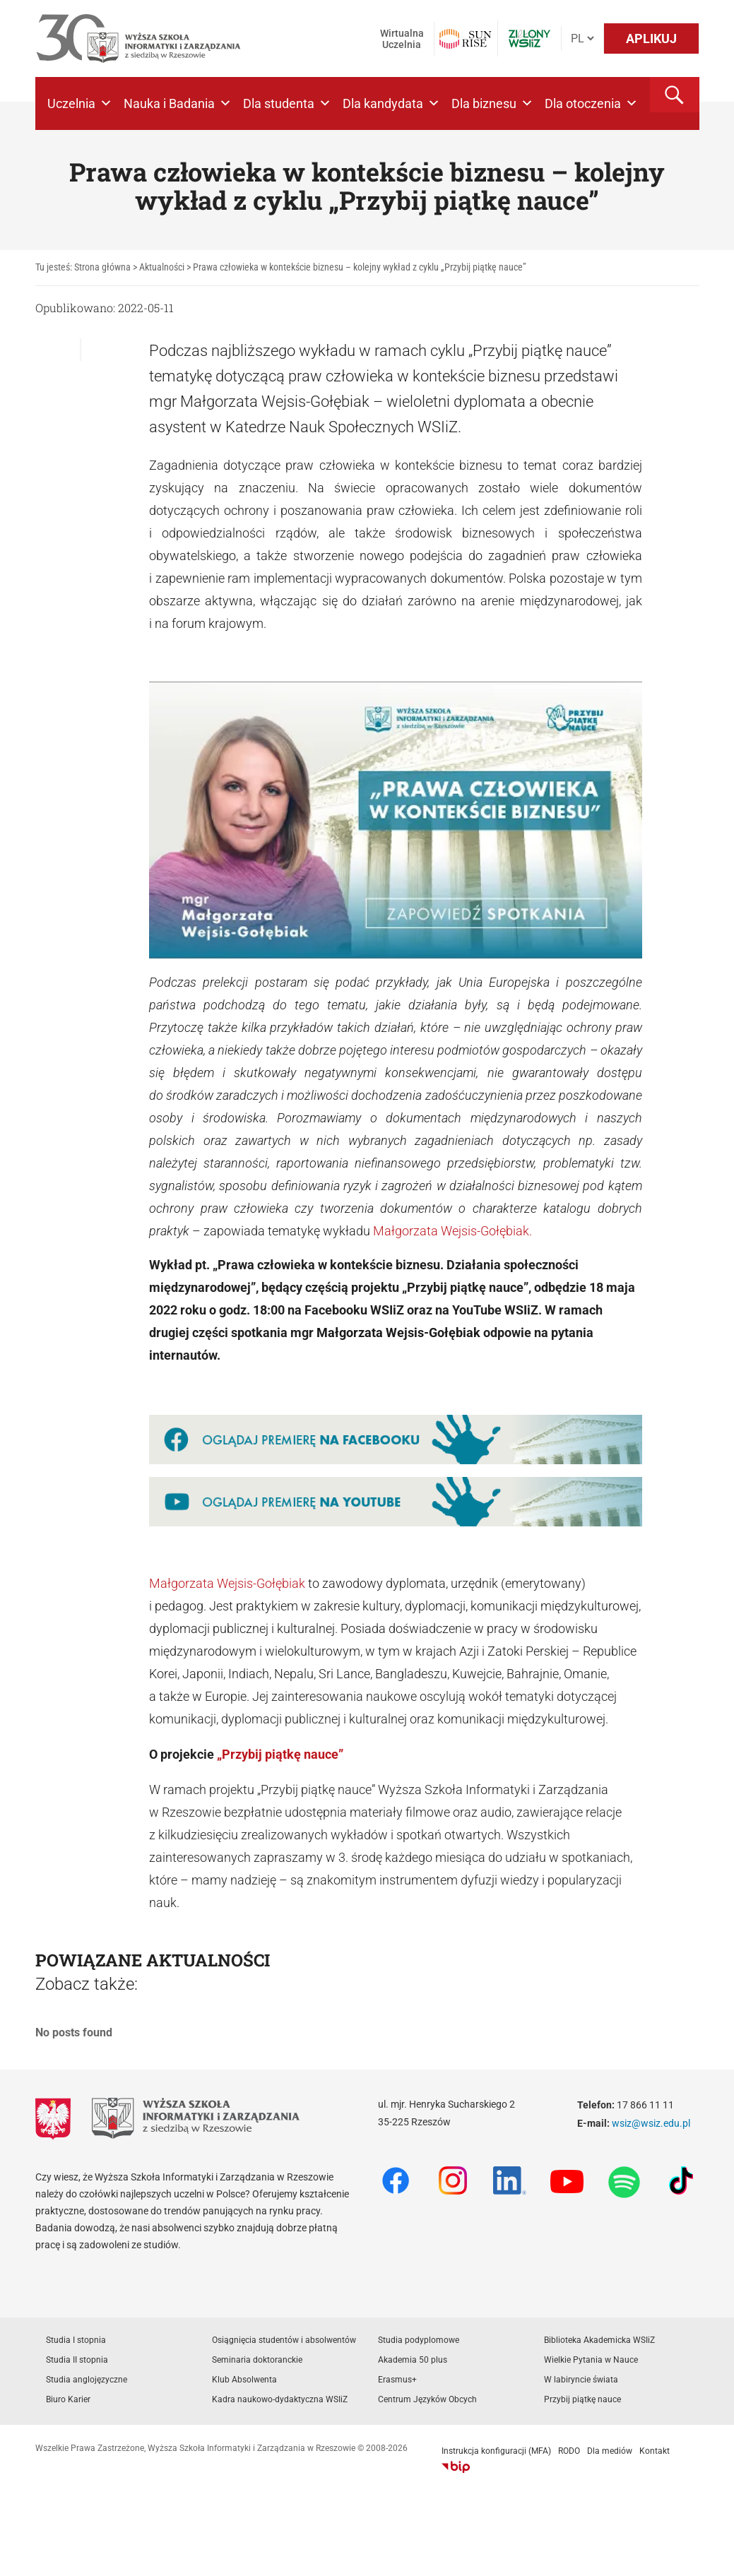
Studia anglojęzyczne (86, 2380)
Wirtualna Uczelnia (402, 39)
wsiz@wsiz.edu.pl (651, 2123)
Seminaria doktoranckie (257, 2360)
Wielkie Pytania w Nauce (591, 2360)
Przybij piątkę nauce (582, 2399)
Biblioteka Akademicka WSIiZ (599, 2340)
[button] (674, 94)
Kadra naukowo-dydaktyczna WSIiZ (280, 2399)
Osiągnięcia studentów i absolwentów (284, 2340)
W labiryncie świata (581, 2380)
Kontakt (654, 2451)
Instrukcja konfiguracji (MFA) (496, 2451)
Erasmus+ (397, 2380)
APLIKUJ (651, 38)
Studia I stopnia (76, 2340)
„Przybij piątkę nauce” (280, 1754)
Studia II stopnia (77, 2360)
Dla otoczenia (591, 103)
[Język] (582, 38)
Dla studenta (287, 103)
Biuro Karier (68, 2399)
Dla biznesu (492, 103)
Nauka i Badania (178, 103)
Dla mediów (609, 2451)
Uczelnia (79, 103)
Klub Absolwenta (244, 2380)
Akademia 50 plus (412, 2360)
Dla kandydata (391, 103)
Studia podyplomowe (418, 2340)
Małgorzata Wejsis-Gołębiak (227, 1583)
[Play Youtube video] (395, 820)
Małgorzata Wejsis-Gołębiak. (452, 1230)
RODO (569, 2451)
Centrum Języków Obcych (427, 2399)
